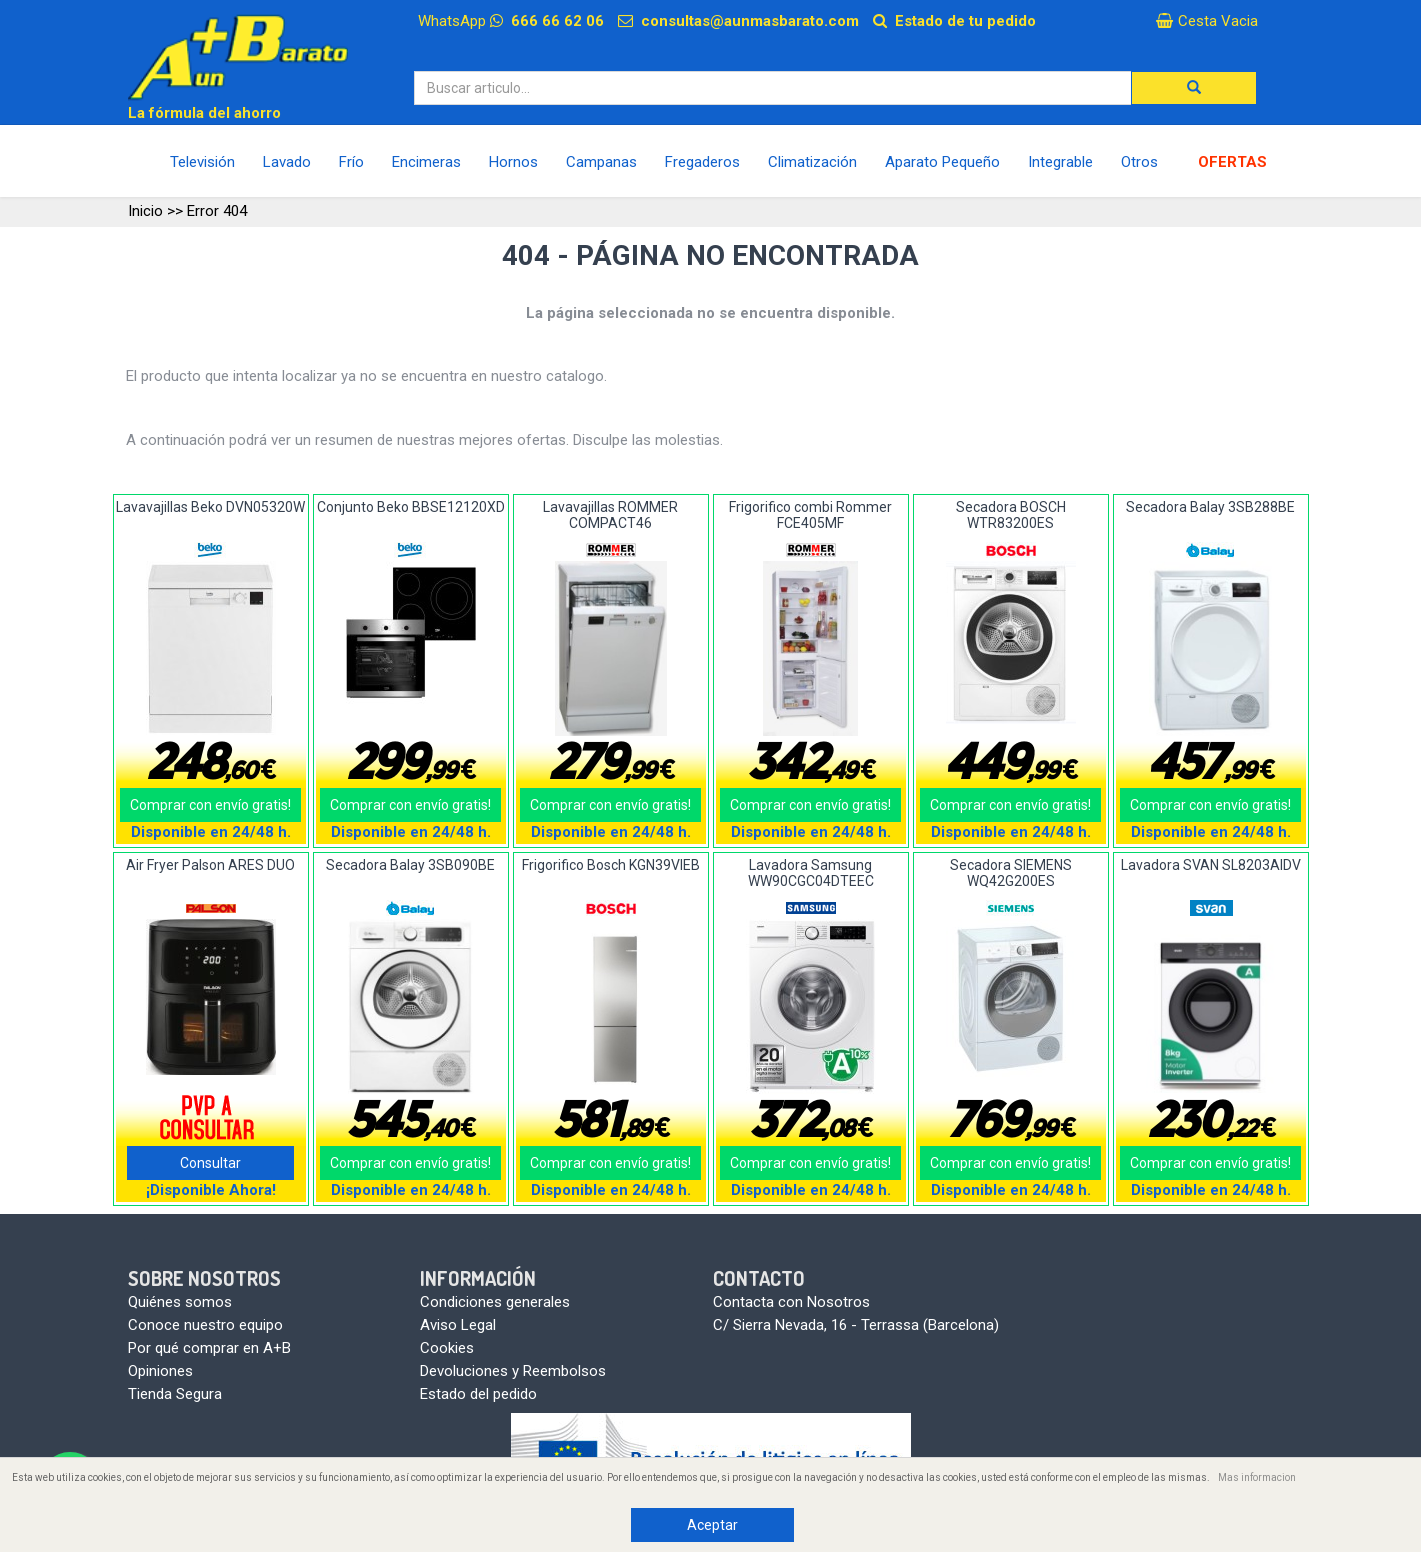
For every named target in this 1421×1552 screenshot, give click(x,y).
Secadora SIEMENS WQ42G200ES (1011, 872)
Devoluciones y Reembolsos (513, 1371)
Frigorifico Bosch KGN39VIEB (611, 865)
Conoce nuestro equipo (205, 1325)
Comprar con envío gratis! (210, 805)
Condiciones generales (495, 1302)
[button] (1194, 88)
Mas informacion (1257, 1477)
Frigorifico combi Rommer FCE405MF (810, 514)
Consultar (210, 1163)
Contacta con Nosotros (791, 1302)
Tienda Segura (175, 1394)
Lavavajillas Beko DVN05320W (210, 507)
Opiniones (160, 1371)
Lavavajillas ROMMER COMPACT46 (610, 514)
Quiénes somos (180, 1302)
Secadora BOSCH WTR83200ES (1011, 514)
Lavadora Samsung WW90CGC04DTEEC (811, 872)
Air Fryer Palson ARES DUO (210, 865)
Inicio (145, 211)
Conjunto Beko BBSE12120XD (411, 507)
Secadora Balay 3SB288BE (1210, 507)
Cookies (447, 1348)
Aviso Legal (458, 1325)
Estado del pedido (478, 1394)
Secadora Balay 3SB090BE (410, 865)
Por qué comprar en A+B (209, 1348)
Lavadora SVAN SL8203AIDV (1211, 865)
